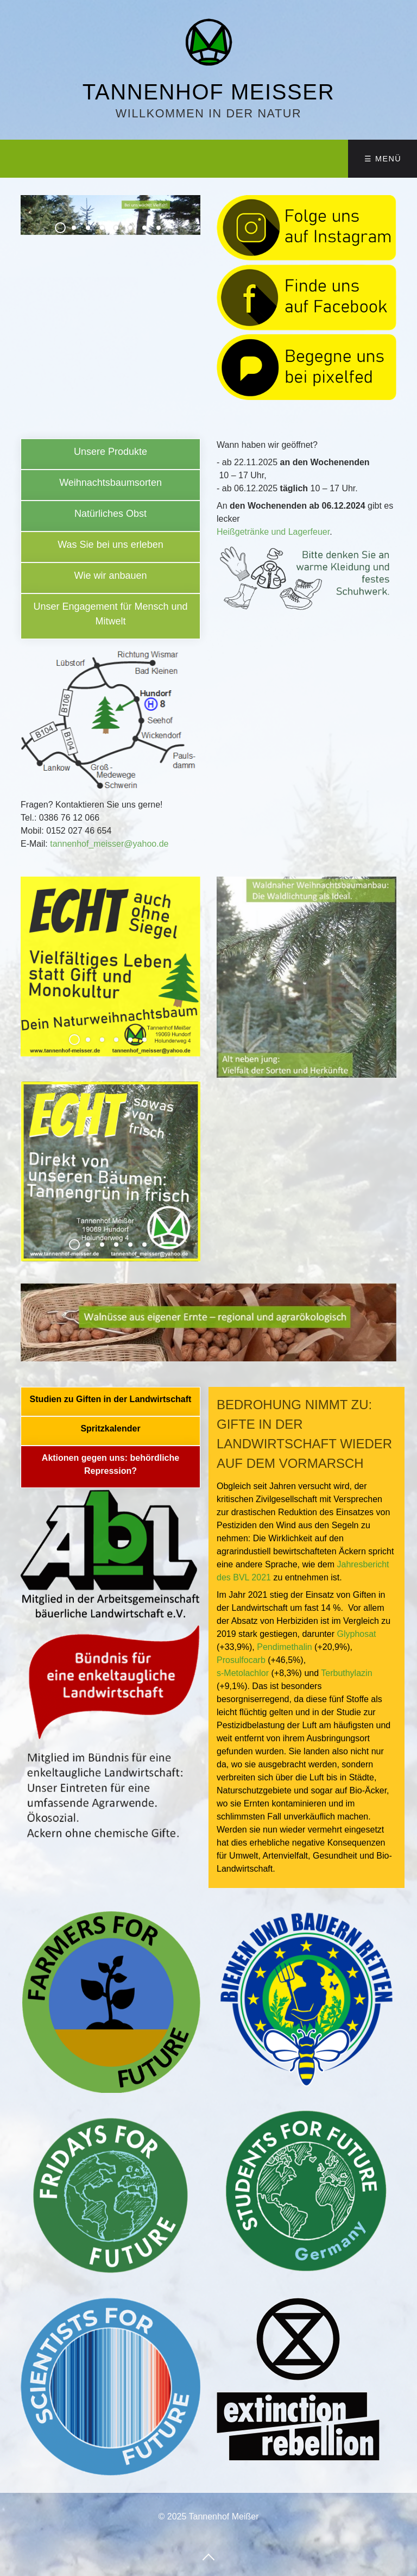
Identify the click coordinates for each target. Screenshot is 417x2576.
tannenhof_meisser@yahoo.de (108, 843)
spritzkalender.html (110, 1431)
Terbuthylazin (346, 1673)
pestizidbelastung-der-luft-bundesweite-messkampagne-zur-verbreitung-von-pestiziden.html (110, 1401)
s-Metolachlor (243, 1673)
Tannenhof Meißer (208, 92)
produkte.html (110, 454)
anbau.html (110, 578)
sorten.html (110, 485)
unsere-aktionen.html (110, 616)
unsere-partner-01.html (110, 1466)
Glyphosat (356, 1634)
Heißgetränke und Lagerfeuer (273, 531)
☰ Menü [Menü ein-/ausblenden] (382, 158)
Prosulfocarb (241, 1660)
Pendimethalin (284, 1647)
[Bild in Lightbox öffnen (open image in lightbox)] (110, 2386)
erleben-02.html (110, 516)
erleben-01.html (110, 547)
